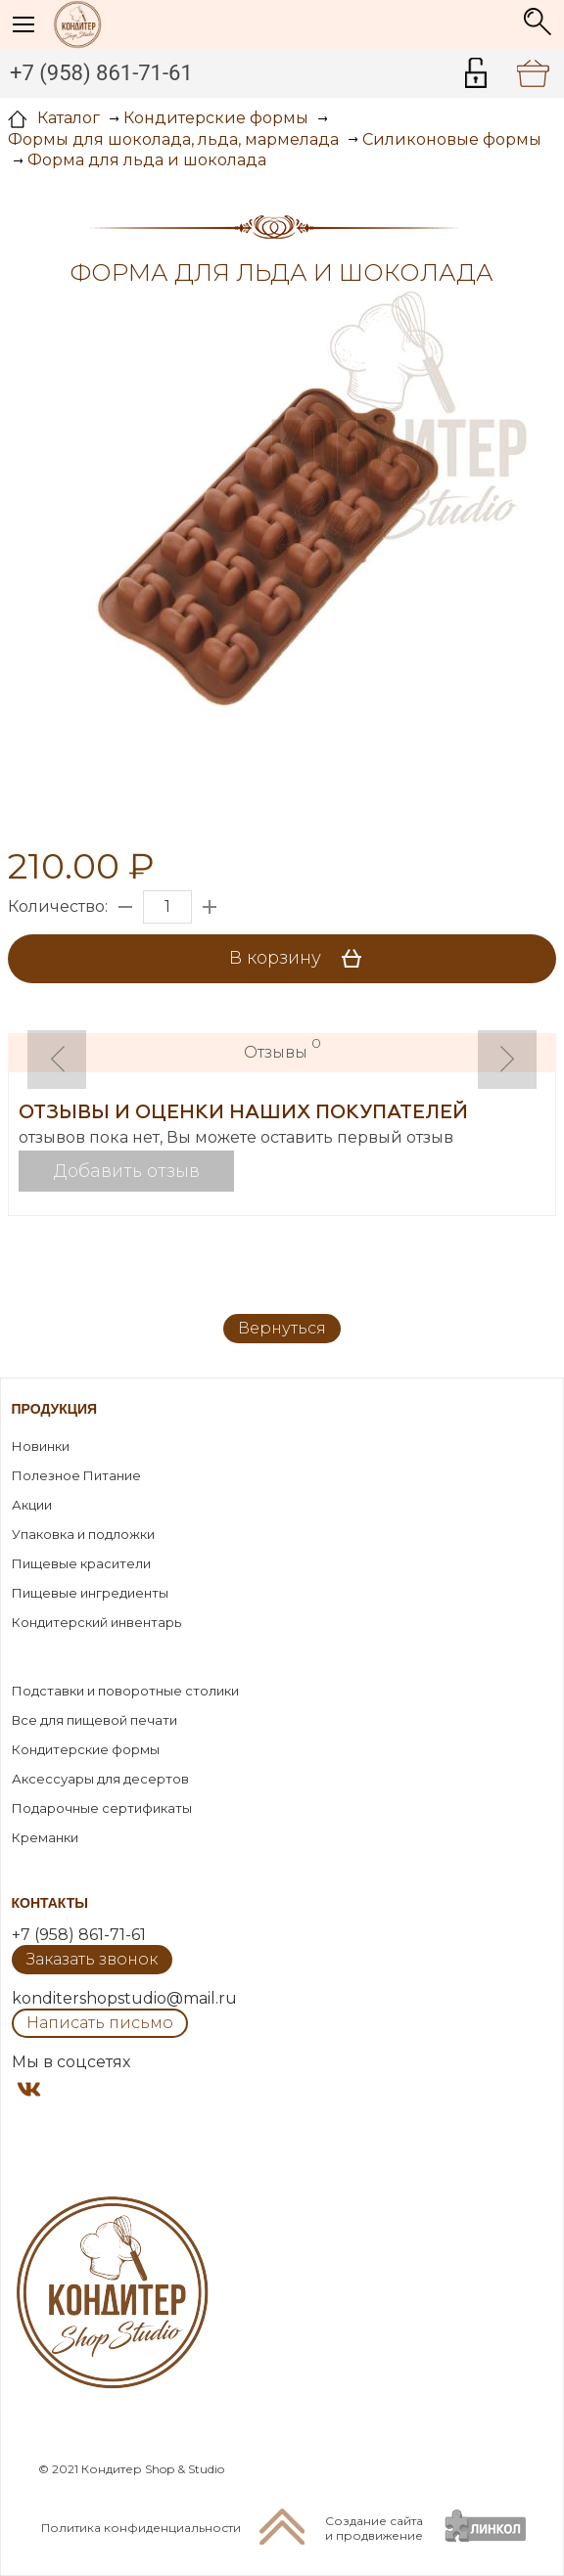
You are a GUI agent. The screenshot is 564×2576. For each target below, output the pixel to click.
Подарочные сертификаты (102, 1808)
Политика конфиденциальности (141, 2527)
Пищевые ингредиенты (90, 1593)
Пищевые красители (81, 1563)
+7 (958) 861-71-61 (101, 73)
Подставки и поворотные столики (125, 1690)
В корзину (302, 958)
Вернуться (282, 1328)
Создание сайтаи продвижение (374, 2528)
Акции (32, 1505)
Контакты (50, 1903)
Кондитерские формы (86, 1749)
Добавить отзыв (127, 1171)
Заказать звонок (92, 1959)
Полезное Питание (76, 1475)
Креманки (45, 1837)
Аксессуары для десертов (100, 1778)
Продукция (55, 1409)
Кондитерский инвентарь (96, 1622)
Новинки (41, 1446)
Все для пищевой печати (94, 1720)
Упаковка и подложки (83, 1534)
